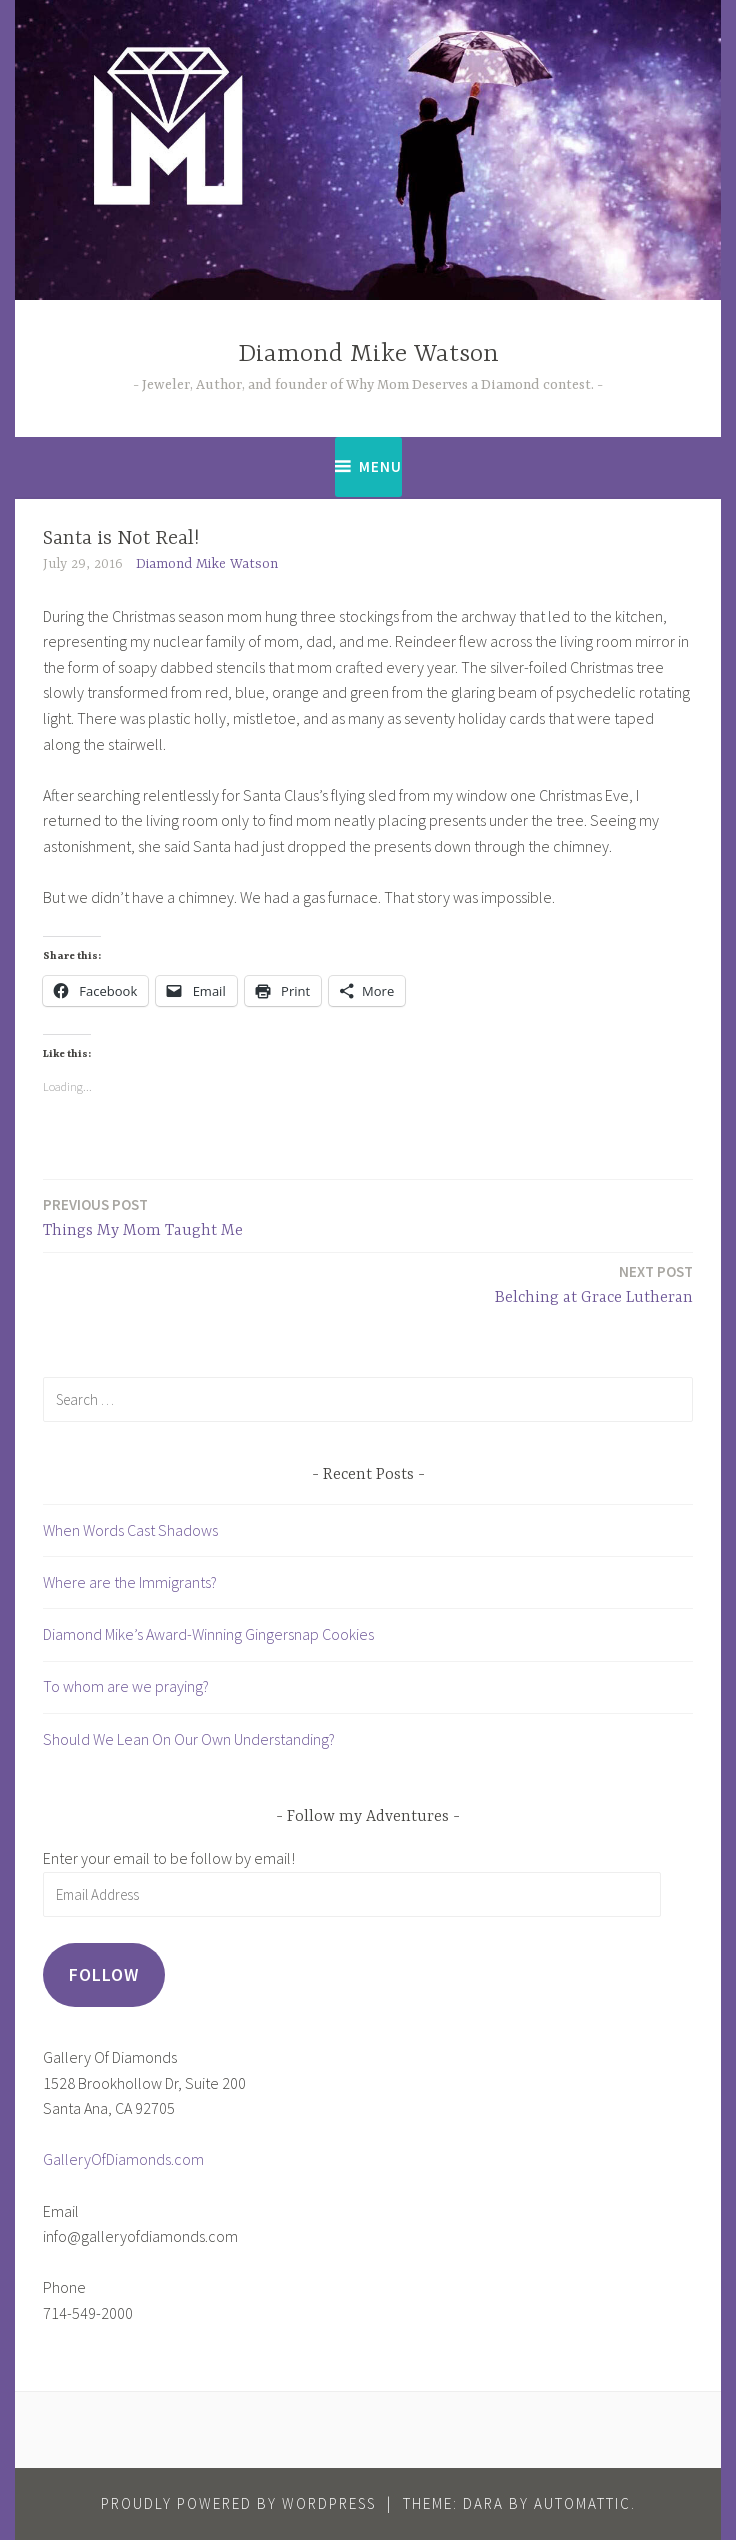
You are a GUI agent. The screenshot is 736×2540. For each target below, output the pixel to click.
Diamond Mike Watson (368, 354)
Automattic (582, 2503)
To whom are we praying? (126, 1686)
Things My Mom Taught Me (143, 1216)
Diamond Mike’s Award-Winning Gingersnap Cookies (208, 1634)
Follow (104, 1974)
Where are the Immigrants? (130, 1582)
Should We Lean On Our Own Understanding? (189, 1739)
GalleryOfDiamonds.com (123, 2159)
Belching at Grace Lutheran (594, 1283)
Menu (380, 466)
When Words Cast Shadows (130, 1530)
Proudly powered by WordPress (238, 2503)
